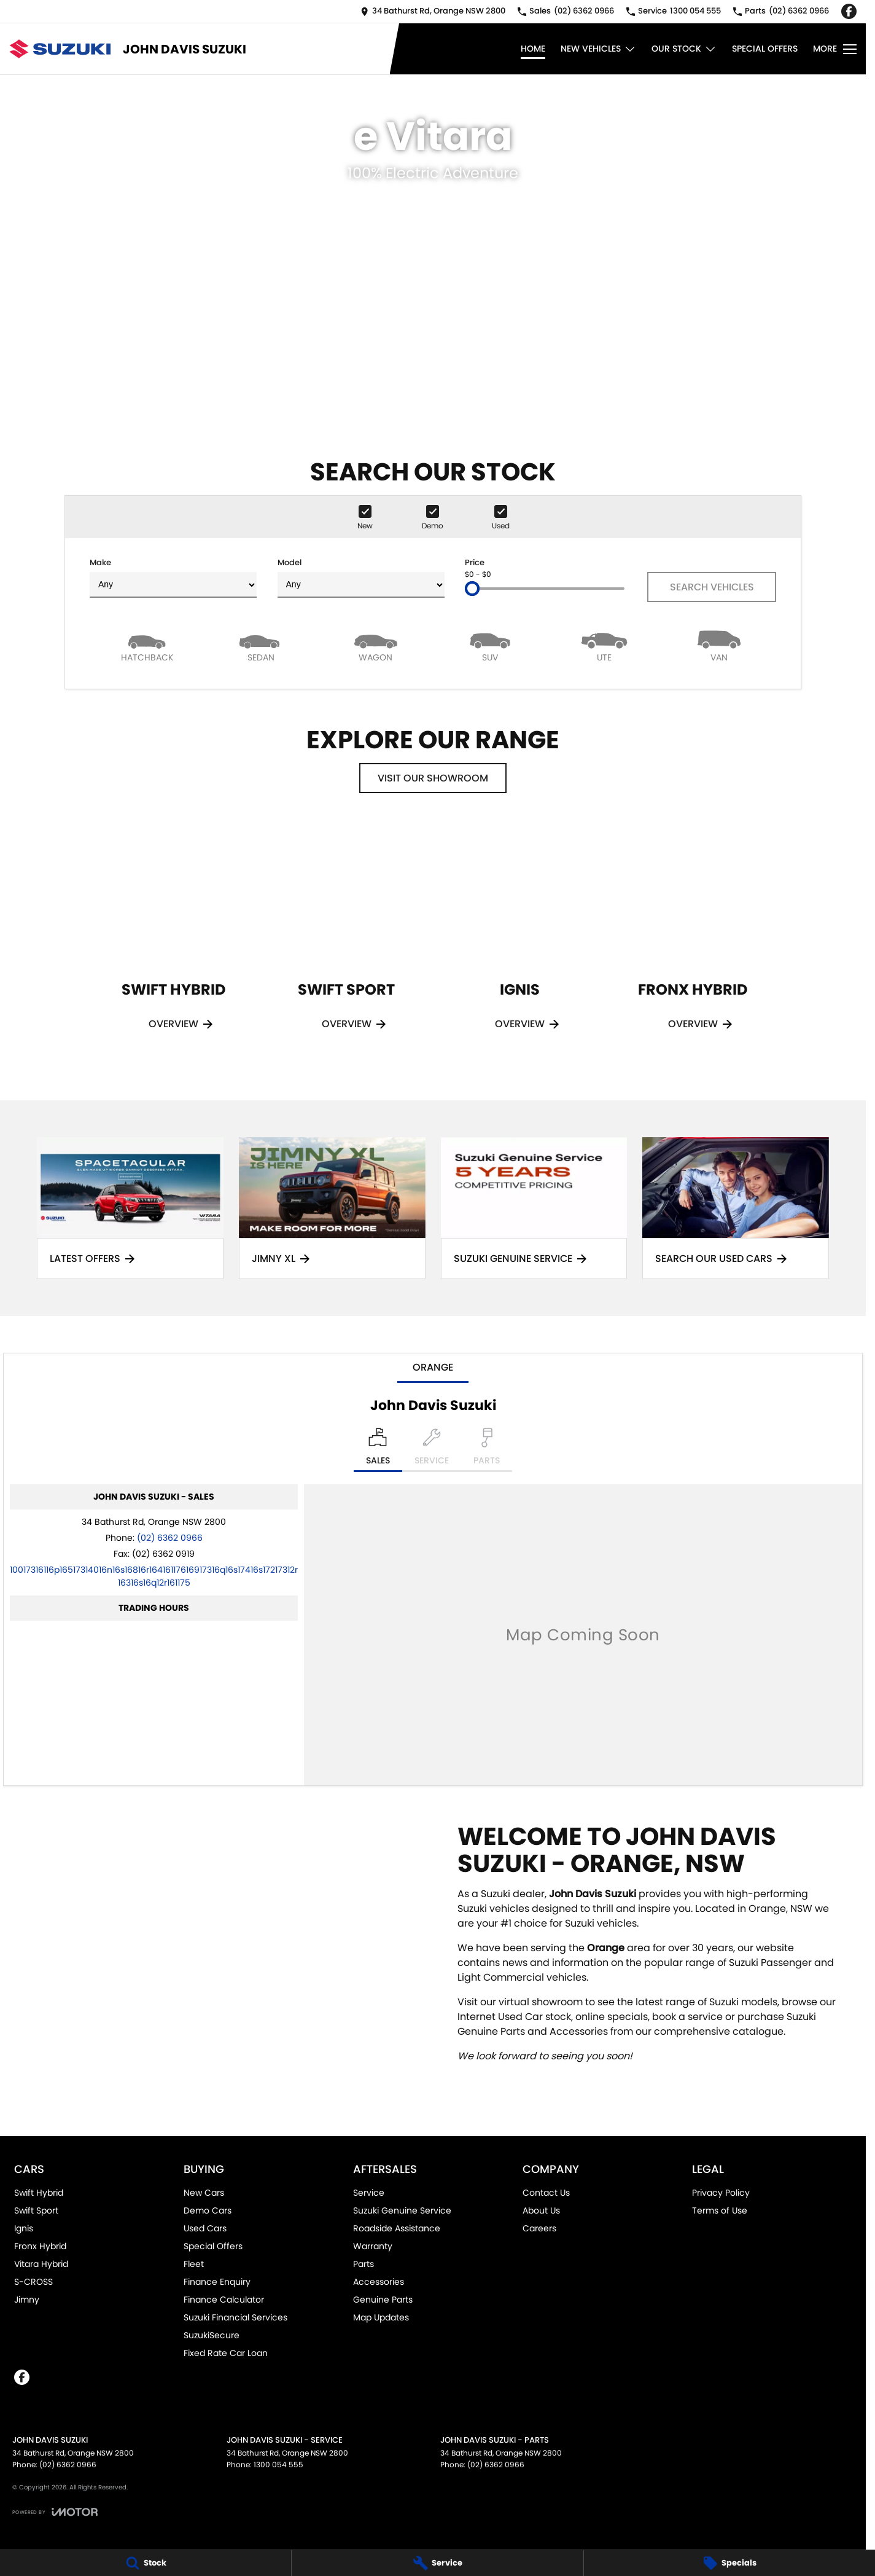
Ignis (23, 2228)
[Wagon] (376, 645)
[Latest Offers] (130, 1208)
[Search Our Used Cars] (735, 1208)
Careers (539, 2228)
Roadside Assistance (396, 2228)
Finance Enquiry (217, 2282)
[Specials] (729, 2563)
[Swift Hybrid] (173, 942)
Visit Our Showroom (433, 778)
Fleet (194, 2264)
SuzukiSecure (211, 2335)
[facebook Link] (849, 11)
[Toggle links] (55, 2512)
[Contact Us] (432, 11)
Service (368, 2192)
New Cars (204, 2192)
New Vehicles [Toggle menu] (598, 48)
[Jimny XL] (332, 1208)
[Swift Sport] (346, 942)
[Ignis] (519, 942)
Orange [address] (433, 1367)
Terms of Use (719, 2210)
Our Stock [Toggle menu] (684, 48)
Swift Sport (36, 2210)
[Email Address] (154, 1576)
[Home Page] (60, 48)
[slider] (472, 588)
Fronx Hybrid (40, 2246)
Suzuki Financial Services (235, 2317)
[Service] (437, 2563)
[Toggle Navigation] (835, 49)
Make (173, 577)
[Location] (378, 1450)
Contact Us (546, 2192)
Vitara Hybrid (41, 2264)
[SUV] (490, 645)
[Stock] (145, 2563)
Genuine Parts (383, 2299)
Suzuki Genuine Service (402, 2210)
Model (361, 577)
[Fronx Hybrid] (692, 942)
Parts (363, 2264)
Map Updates (381, 2317)
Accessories (378, 2282)
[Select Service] (431, 1450)
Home (533, 48)
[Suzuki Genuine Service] (534, 1208)
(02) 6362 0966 (170, 1538)
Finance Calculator (224, 2299)
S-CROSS (33, 2282)
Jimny (26, 2299)
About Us (541, 2210)
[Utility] (604, 645)
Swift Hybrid (38, 2192)
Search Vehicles (712, 587)
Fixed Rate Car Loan (226, 2353)
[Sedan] (261, 645)
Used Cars (205, 2228)
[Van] (719, 645)
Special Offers (765, 48)
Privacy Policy (721, 2192)
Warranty (372, 2246)
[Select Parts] (486, 1450)
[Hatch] (147, 645)
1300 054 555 (278, 2464)
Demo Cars (207, 2210)
